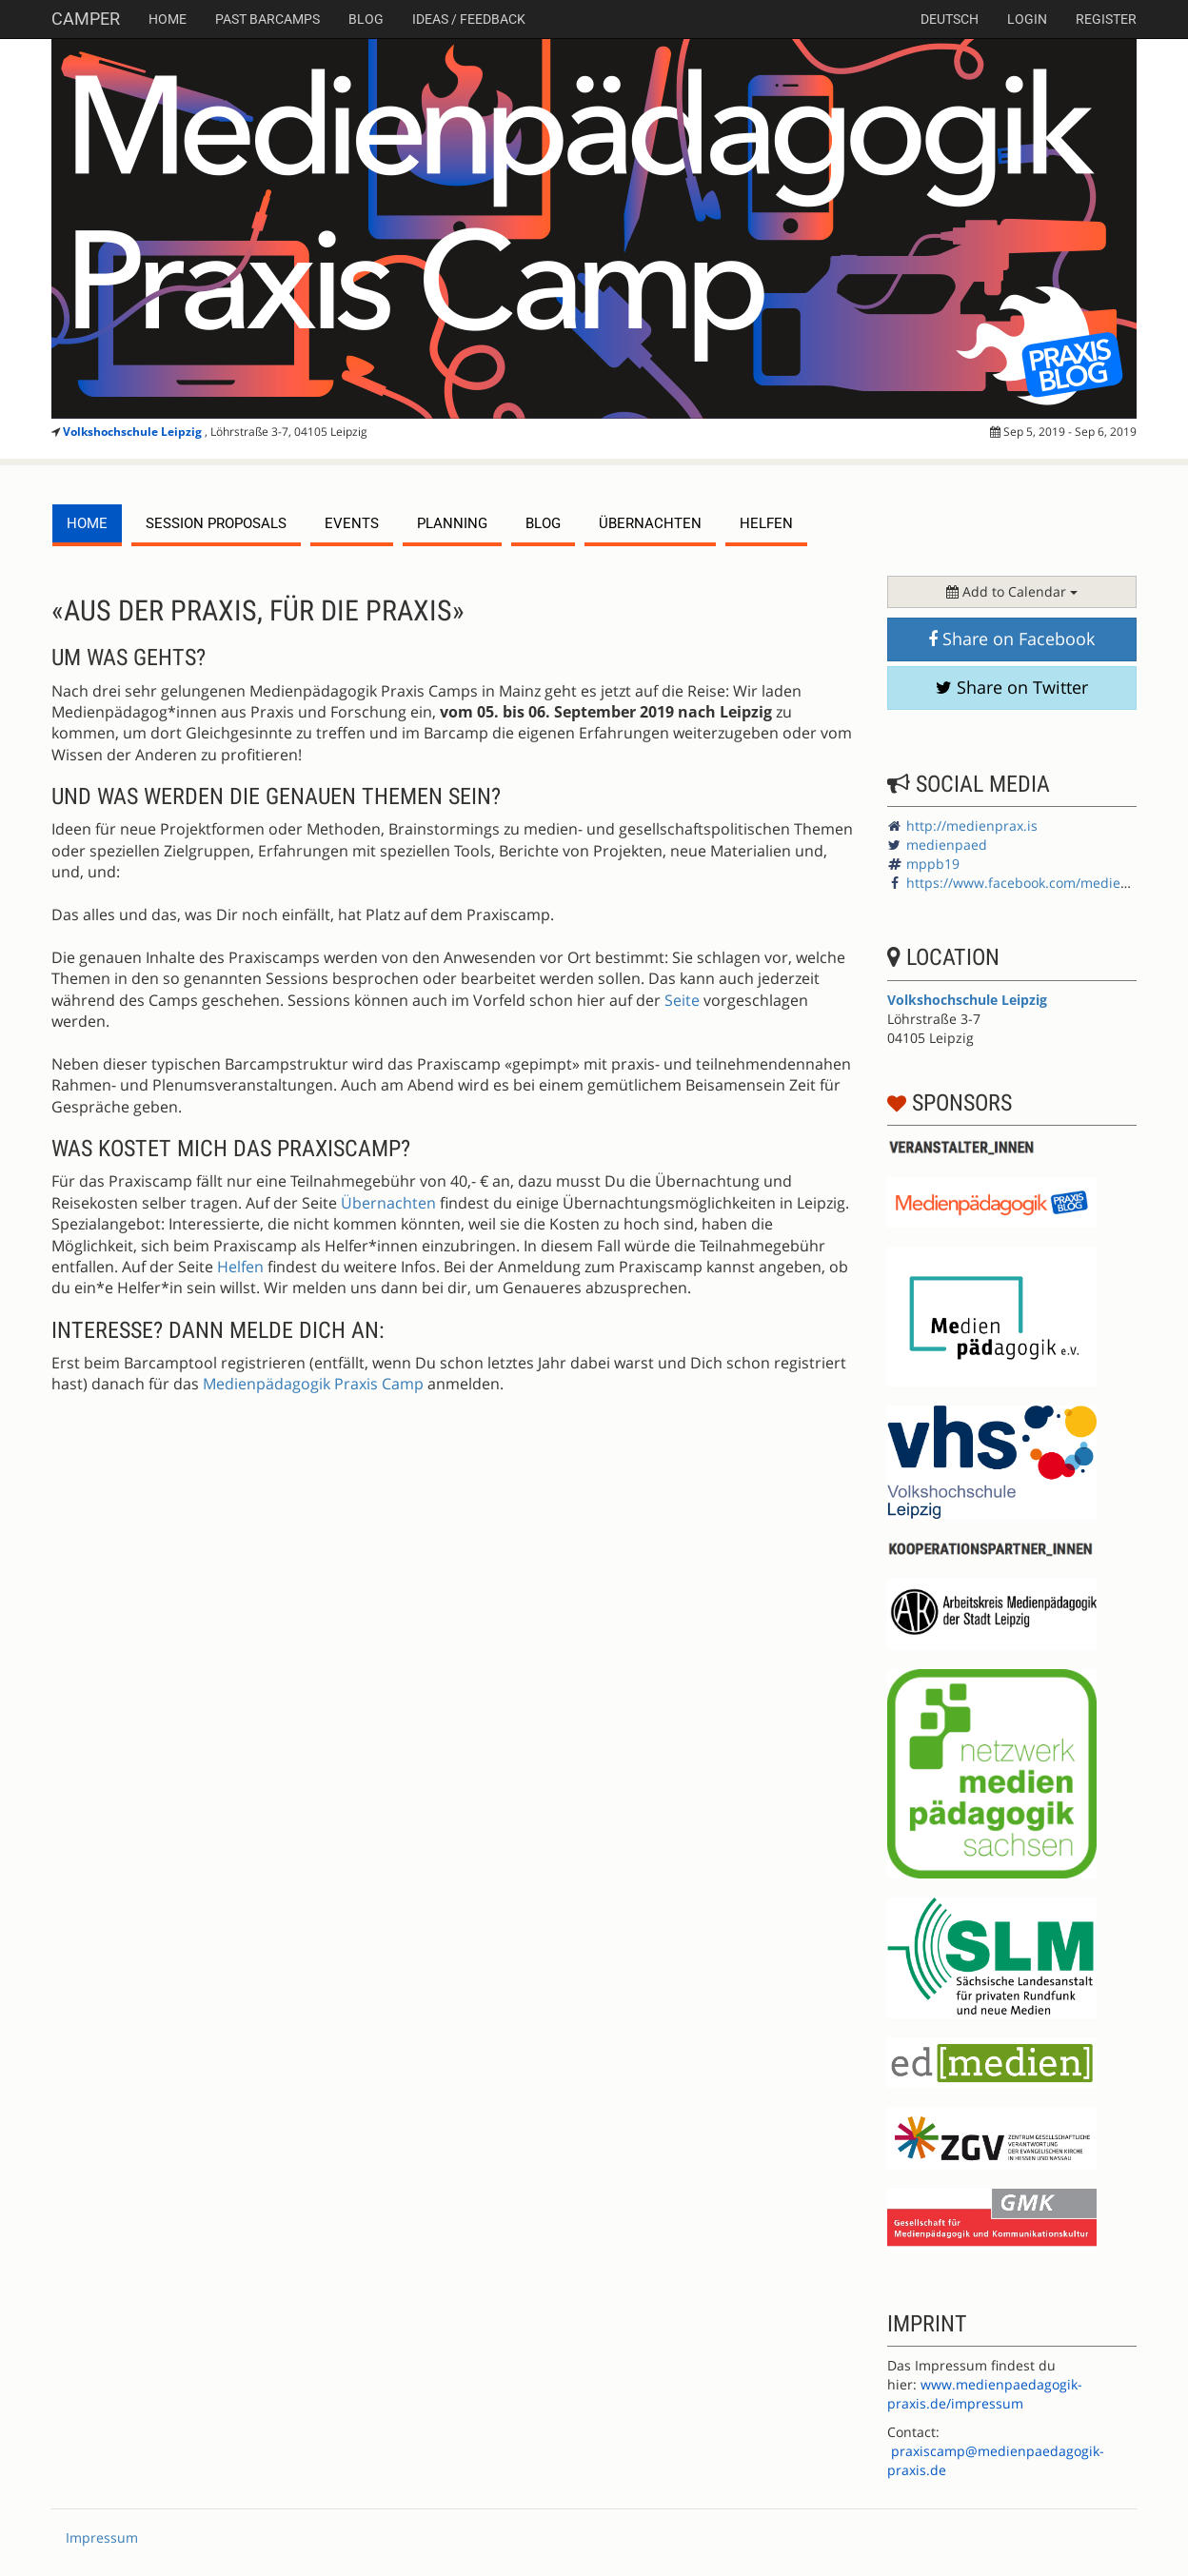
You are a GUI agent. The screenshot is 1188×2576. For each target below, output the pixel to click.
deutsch (950, 19)
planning (452, 523)
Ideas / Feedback (468, 19)
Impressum (102, 2537)
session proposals (216, 523)
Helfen (766, 523)
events (352, 523)
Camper (85, 19)
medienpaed (946, 845)
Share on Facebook (1011, 638)
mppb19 (933, 864)
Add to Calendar (1012, 591)
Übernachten (650, 523)
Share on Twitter (1012, 687)
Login (1027, 19)
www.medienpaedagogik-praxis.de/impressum (984, 2393)
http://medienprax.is (972, 825)
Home (167, 19)
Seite (682, 1000)
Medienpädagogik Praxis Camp (313, 1383)
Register (1106, 19)
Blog (366, 19)
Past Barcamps (267, 19)
